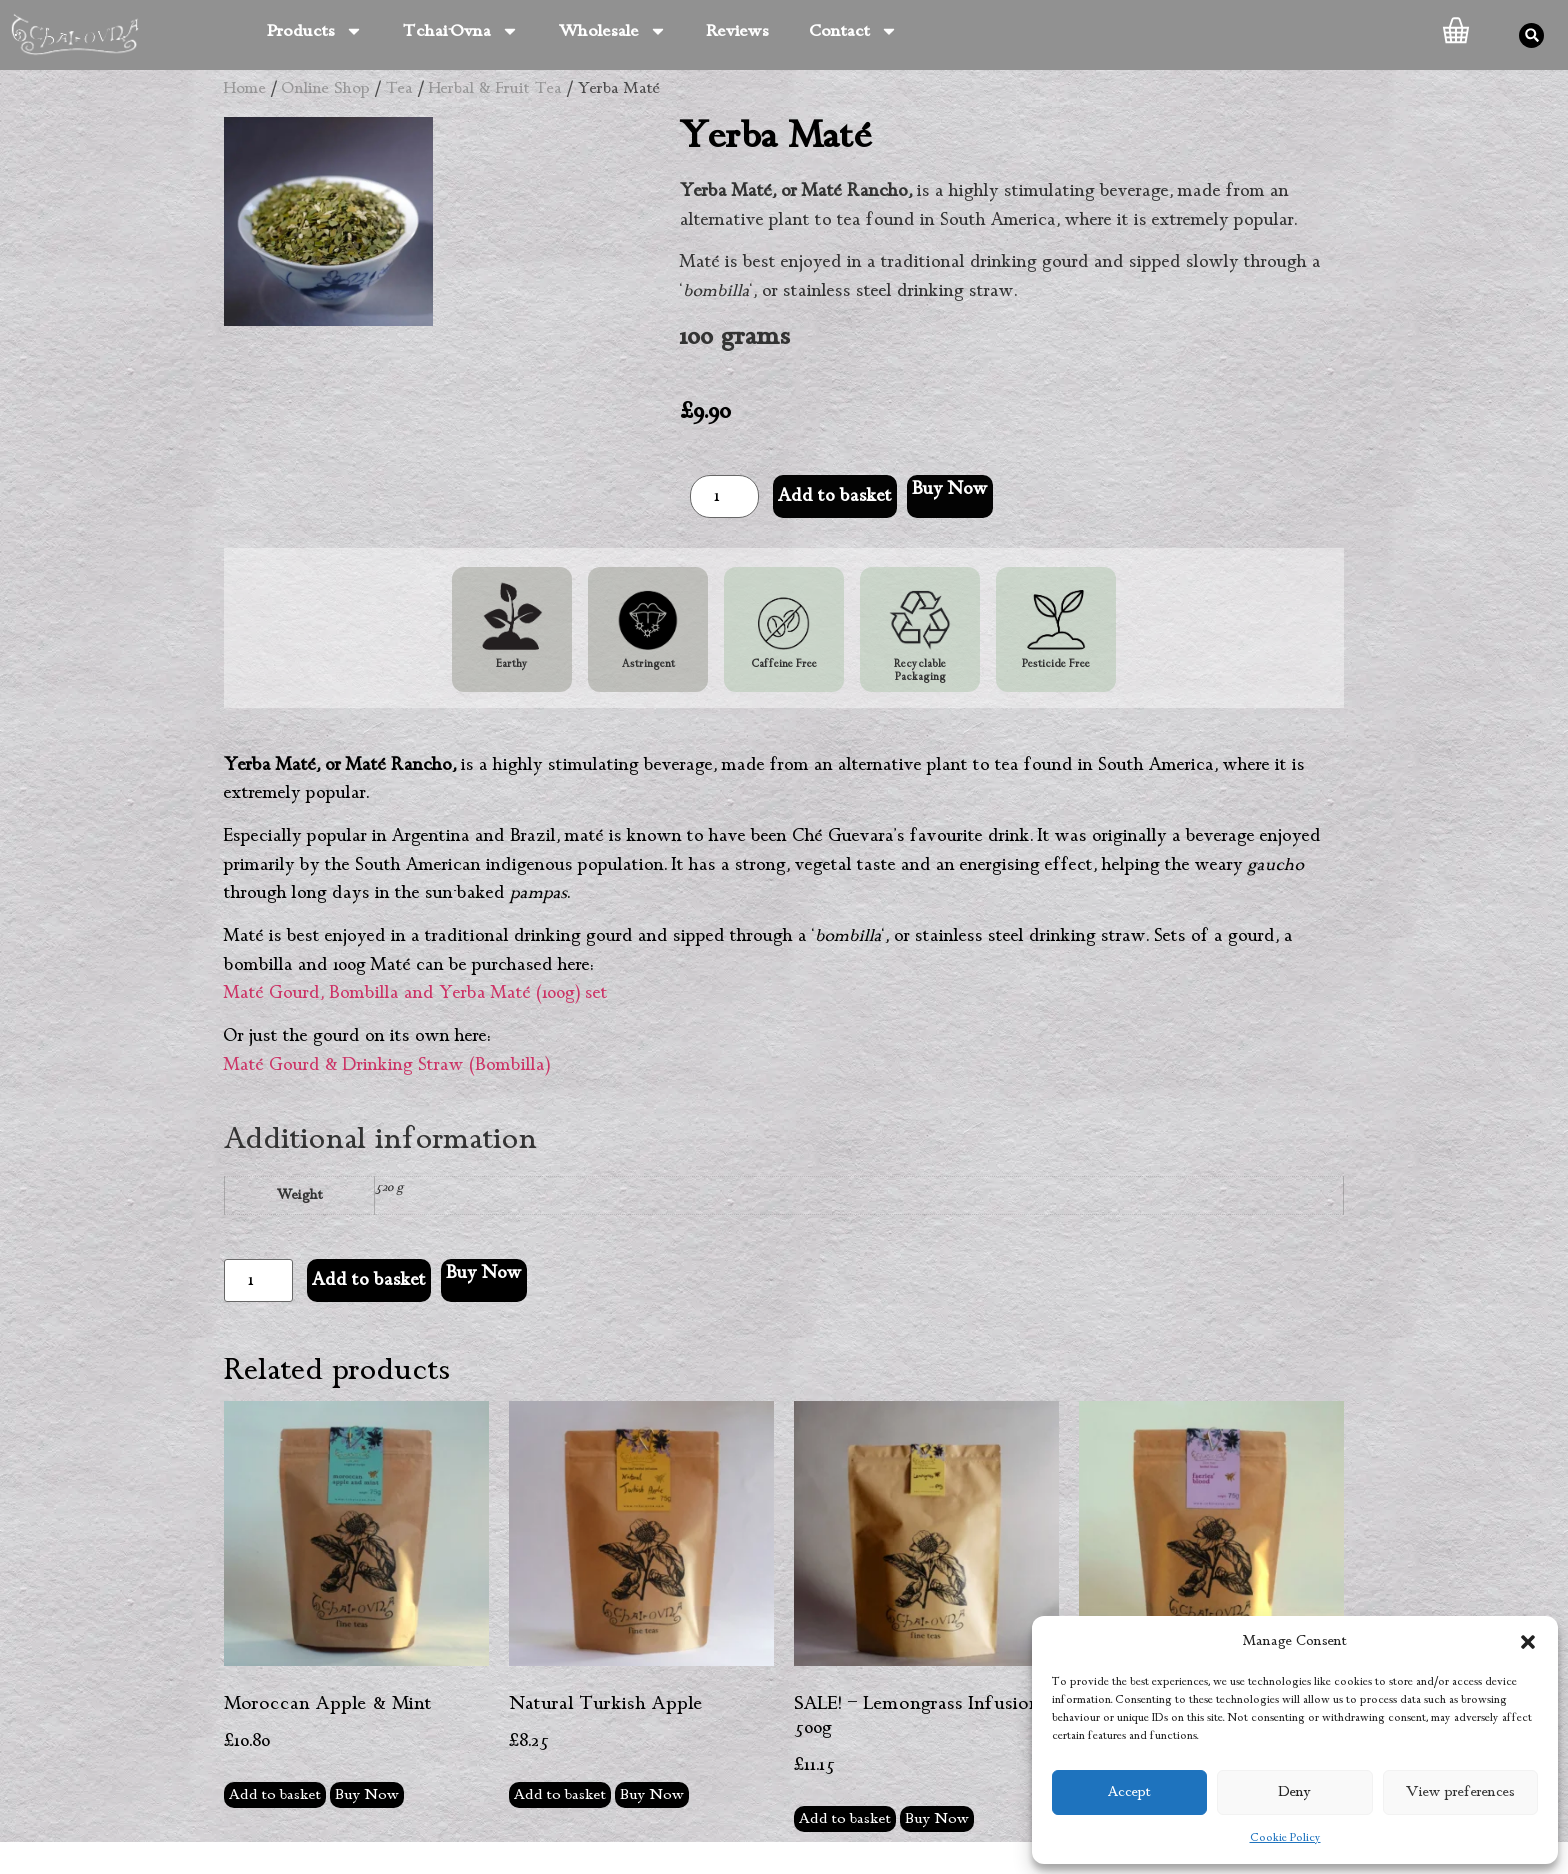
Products (315, 31)
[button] (1528, 1642)
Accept (1129, 1792)
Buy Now (950, 489)
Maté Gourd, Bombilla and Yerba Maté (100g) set (416, 993)
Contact (853, 31)
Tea (399, 88)
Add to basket (835, 496)
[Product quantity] (724, 496)
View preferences (1460, 1792)
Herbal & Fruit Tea (495, 88)
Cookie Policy (1285, 1838)
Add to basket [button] (275, 1795)
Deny (1295, 1792)
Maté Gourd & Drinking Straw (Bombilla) (387, 1065)
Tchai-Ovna (461, 31)
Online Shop (326, 88)
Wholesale (613, 31)
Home (245, 88)
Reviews (738, 31)
